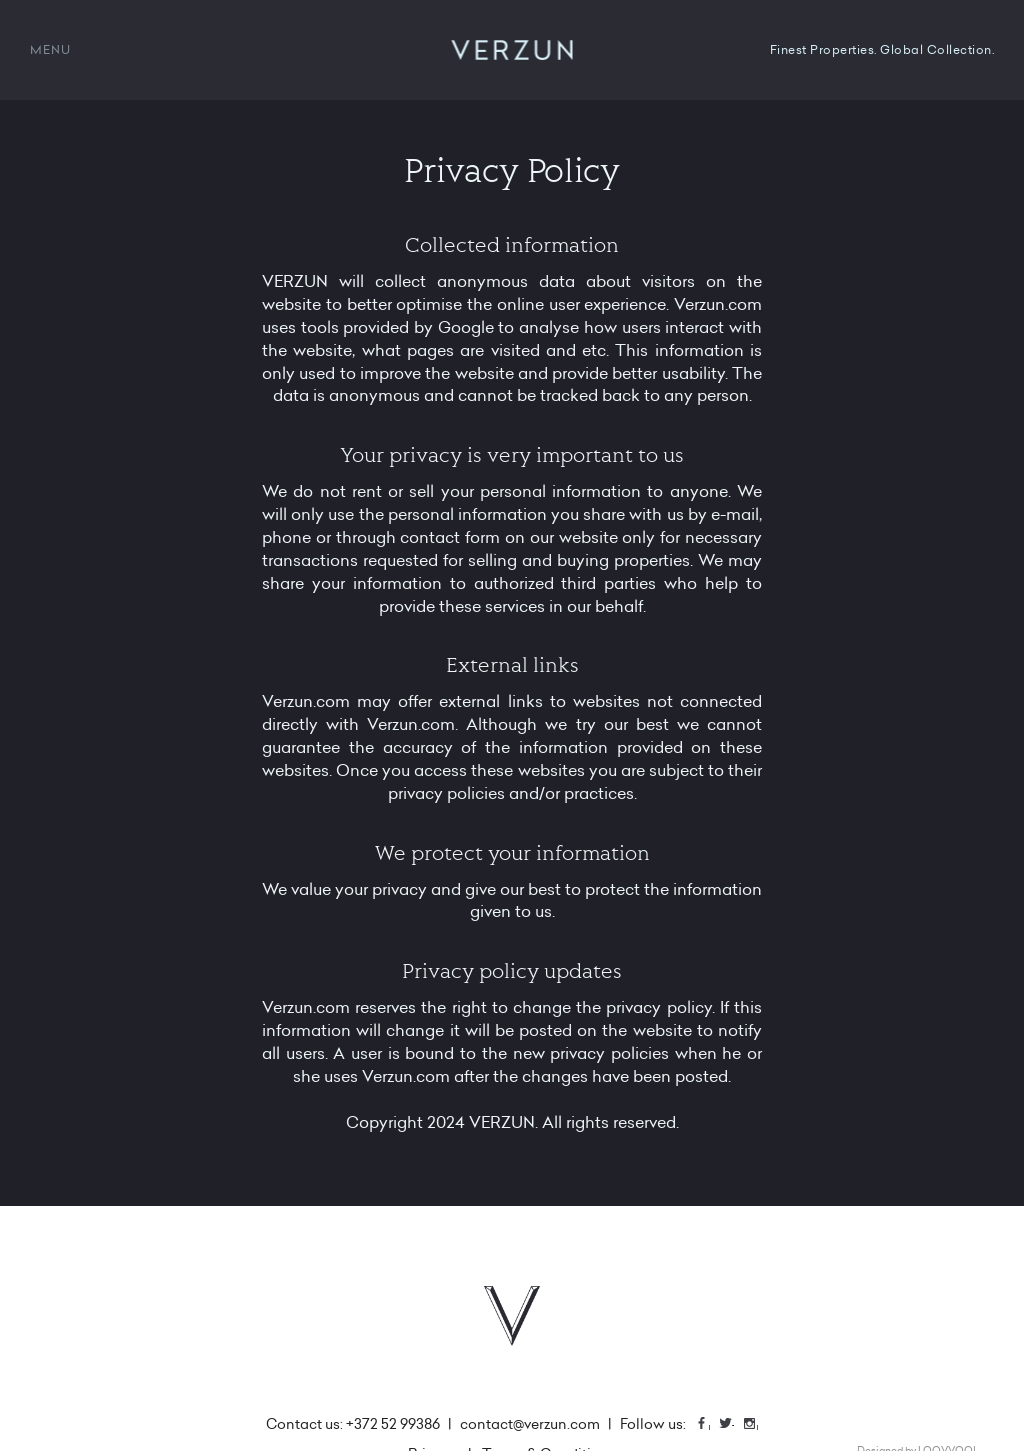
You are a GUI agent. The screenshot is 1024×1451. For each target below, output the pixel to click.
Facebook (709, 1425)
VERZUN (512, 50)
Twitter (733, 1425)
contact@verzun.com (530, 1424)
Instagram (757, 1425)
